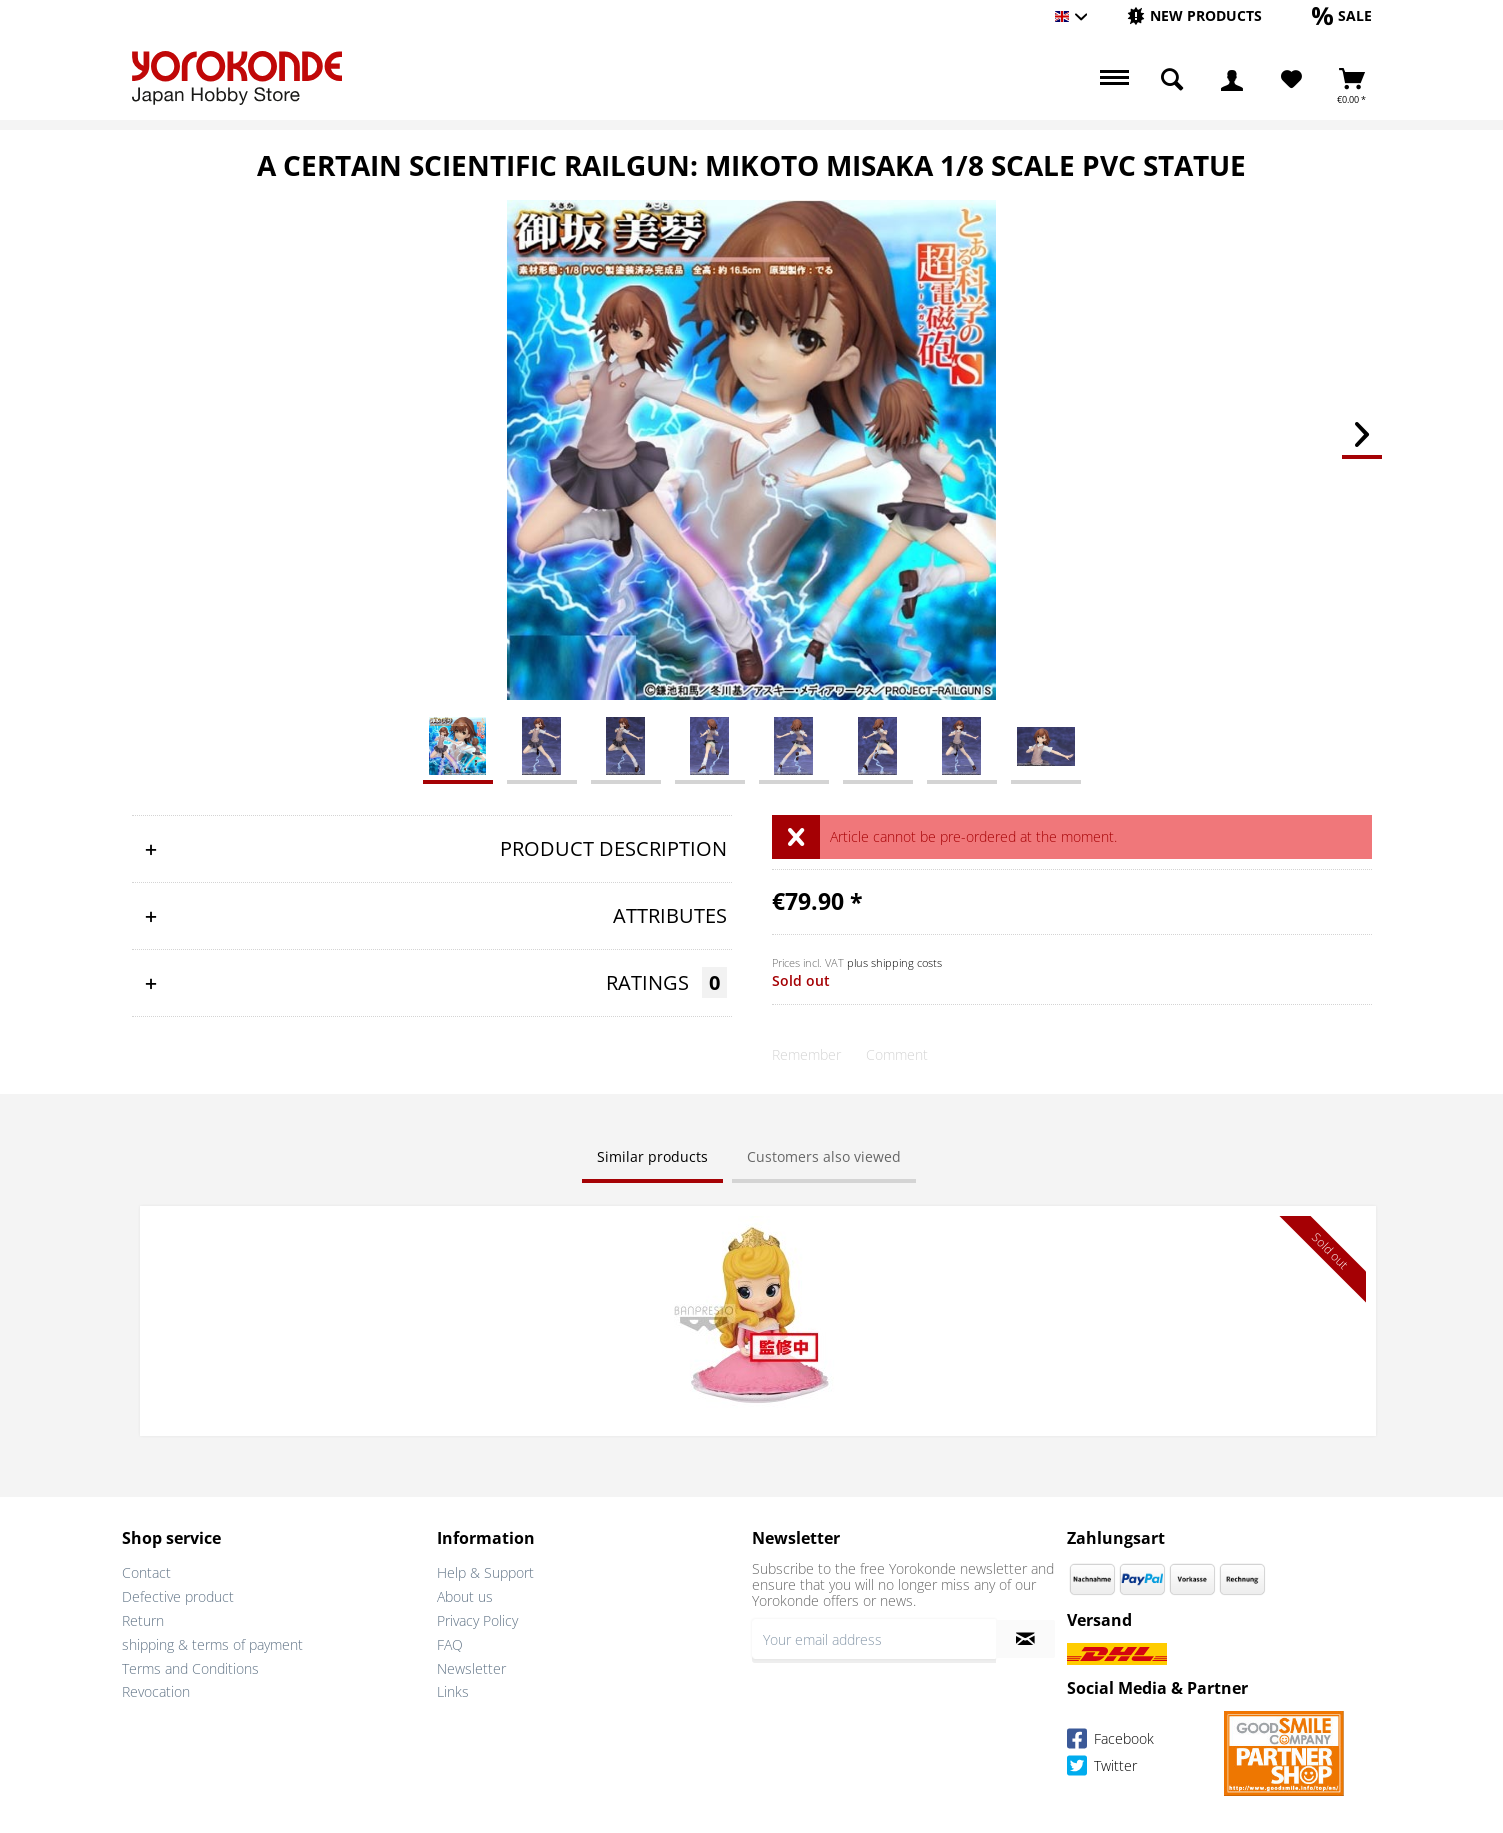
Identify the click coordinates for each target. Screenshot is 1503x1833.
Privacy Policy (477, 1618)
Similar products (652, 1156)
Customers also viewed (824, 1156)
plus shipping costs (894, 962)
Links (453, 1689)
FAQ (450, 1641)
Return (143, 1618)
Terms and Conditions (190, 1665)
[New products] (1194, 15)
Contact (146, 1570)
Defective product (178, 1594)
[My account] (1232, 80)
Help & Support (485, 1570)
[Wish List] (1291, 80)
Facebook (1110, 1738)
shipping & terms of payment (212, 1641)
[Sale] (1342, 15)
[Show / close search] (1172, 80)
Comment (897, 1054)
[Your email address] (874, 1637)
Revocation (156, 1689)
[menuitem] (1194, 16)
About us (465, 1594)
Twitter (1102, 1765)
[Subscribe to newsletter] (1025, 1637)
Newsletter (471, 1665)
